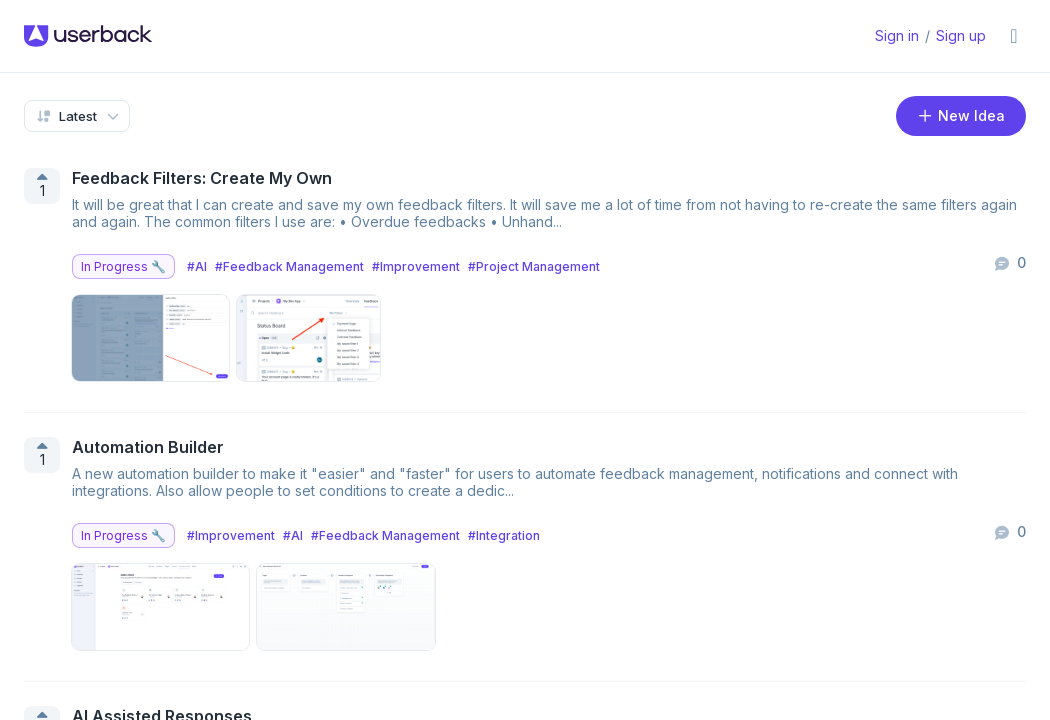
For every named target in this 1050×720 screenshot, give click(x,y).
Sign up (961, 35)
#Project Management (534, 266)
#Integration (504, 535)
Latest (66, 116)
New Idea (961, 115)
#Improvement (416, 266)
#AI (197, 266)
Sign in (897, 35)
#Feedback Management (289, 266)
